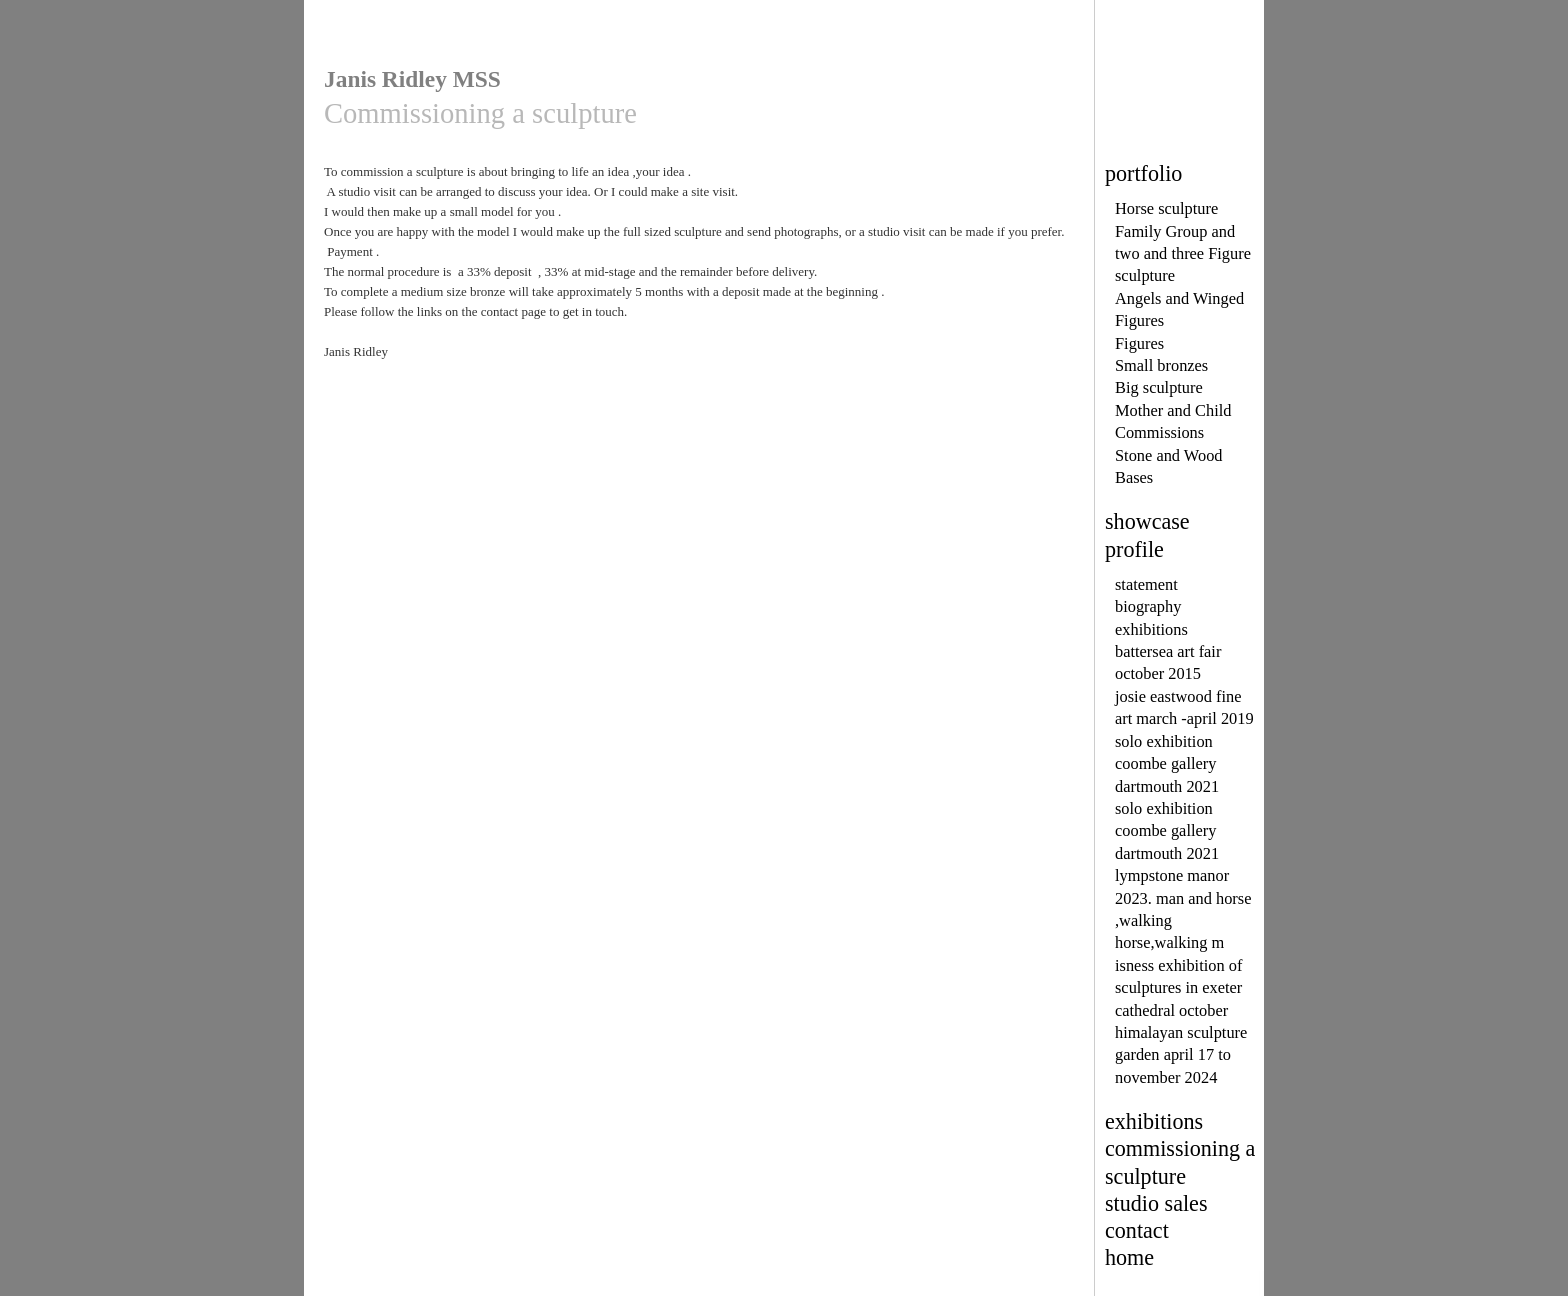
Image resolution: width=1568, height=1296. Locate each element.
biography (1148, 606)
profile (1134, 549)
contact (1137, 1230)
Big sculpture (1159, 387)
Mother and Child (1173, 410)
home (1129, 1257)
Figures (1139, 343)
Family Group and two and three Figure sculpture (1183, 254)
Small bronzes (1161, 365)
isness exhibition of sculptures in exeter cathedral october (1178, 988)
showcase (1147, 521)
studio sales (1156, 1203)
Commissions (1159, 432)
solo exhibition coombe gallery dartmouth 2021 (1167, 764)
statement (1146, 584)
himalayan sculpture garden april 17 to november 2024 (1181, 1055)
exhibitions (1151, 629)
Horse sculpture (1166, 208)
